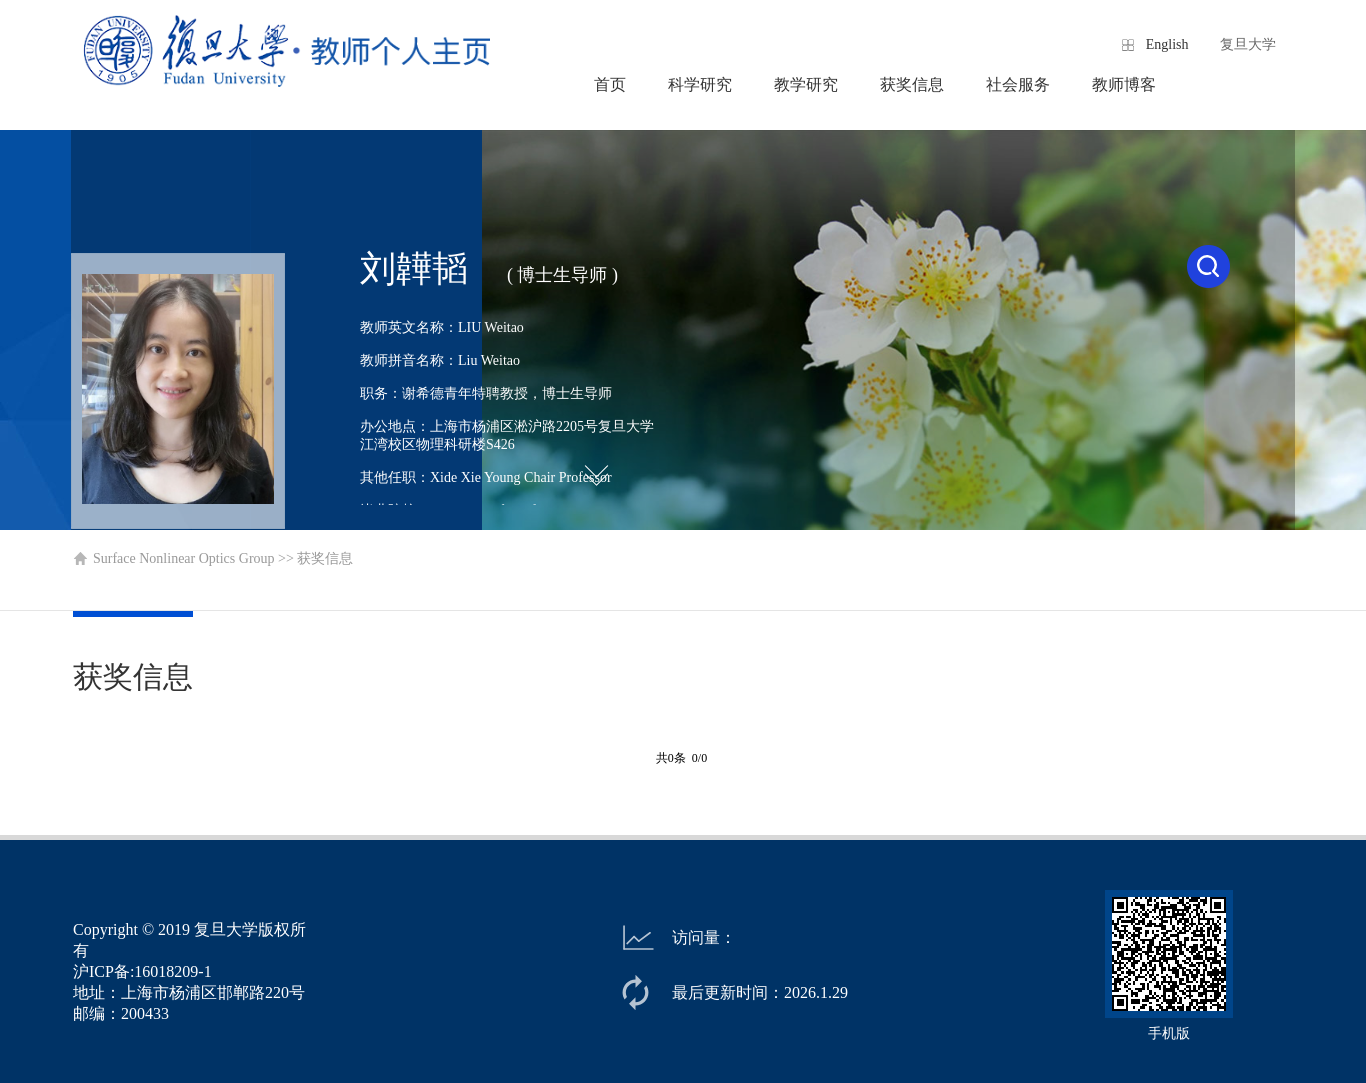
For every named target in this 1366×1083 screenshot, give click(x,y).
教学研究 (806, 84)
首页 (610, 84)
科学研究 (700, 84)
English (1167, 44)
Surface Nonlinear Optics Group (184, 558)
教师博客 (1124, 84)
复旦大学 (1248, 44)
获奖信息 (912, 84)
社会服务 (1018, 84)
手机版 (1169, 1033)
